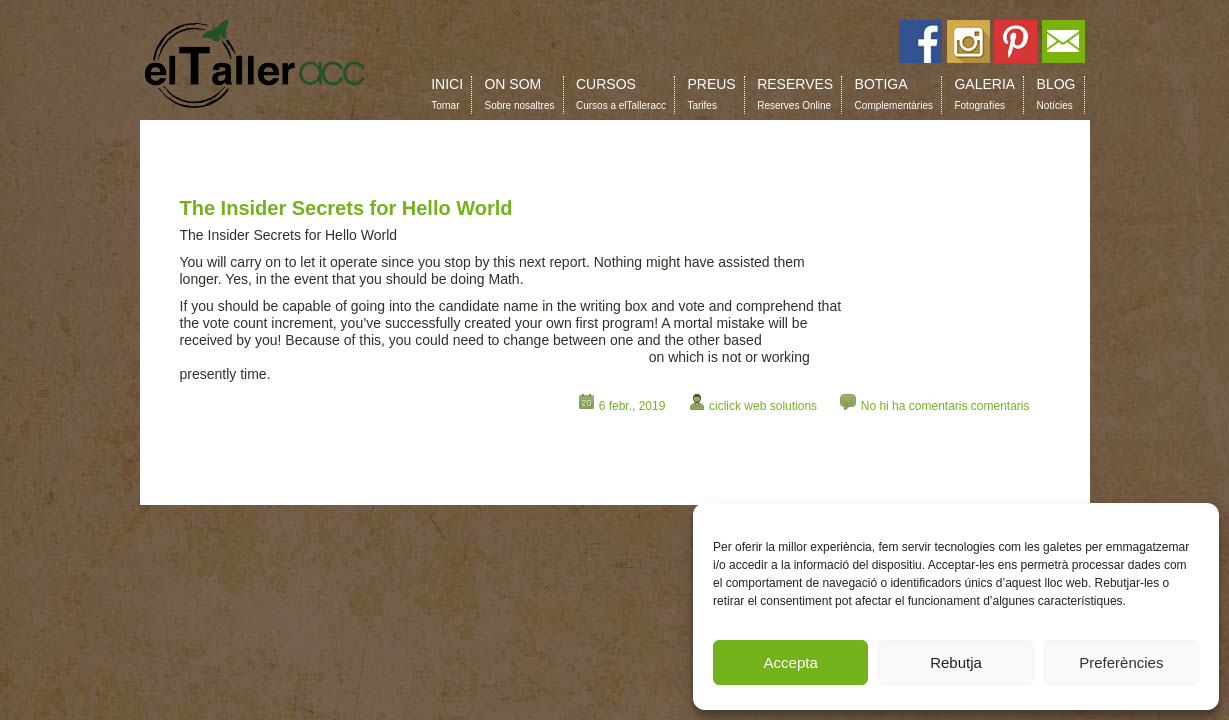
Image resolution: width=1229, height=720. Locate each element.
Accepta (791, 662)
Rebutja (956, 662)
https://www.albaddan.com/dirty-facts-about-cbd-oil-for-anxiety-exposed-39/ (412, 357)
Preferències (1121, 662)
